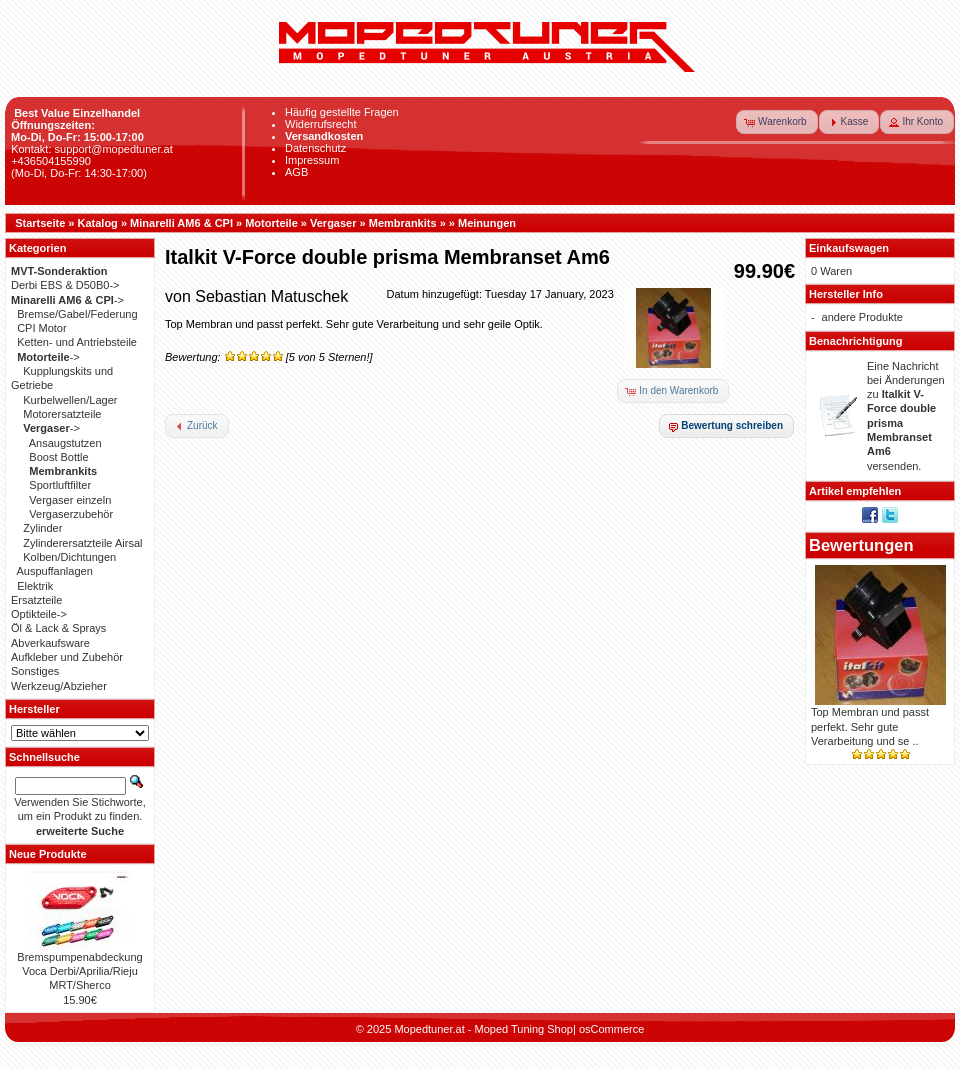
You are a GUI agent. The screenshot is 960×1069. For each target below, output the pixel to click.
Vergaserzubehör (71, 514)
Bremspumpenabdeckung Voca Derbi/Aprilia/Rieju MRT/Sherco (79, 971)
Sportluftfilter (60, 485)
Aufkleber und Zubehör (67, 657)
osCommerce (611, 1029)
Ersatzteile (36, 600)
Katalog (98, 223)
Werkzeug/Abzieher (59, 686)
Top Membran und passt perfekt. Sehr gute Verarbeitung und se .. (870, 726)
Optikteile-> (39, 614)
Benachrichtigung (856, 341)
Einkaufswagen (849, 248)
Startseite (40, 223)
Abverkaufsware (50, 643)
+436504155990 (51, 161)
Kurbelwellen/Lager (70, 400)
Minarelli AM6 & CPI (181, 223)
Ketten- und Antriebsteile (77, 342)
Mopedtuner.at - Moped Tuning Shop (483, 1029)
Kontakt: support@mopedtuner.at (92, 149)
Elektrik (35, 586)
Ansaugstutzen (65, 443)
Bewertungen (861, 545)
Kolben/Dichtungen (69, 557)
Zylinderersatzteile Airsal (82, 543)
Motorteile (271, 223)
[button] (777, 122)
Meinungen (487, 223)
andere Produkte (862, 317)
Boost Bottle (58, 457)
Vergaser (333, 223)
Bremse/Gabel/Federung (77, 314)
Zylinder (42, 528)
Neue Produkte (48, 854)
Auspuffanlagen (55, 571)
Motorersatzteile (62, 414)
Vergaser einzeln (70, 500)
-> (67, 300)
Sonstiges (35, 671)
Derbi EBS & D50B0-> (65, 285)
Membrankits (403, 223)
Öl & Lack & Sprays (58, 628)
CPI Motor (42, 328)
